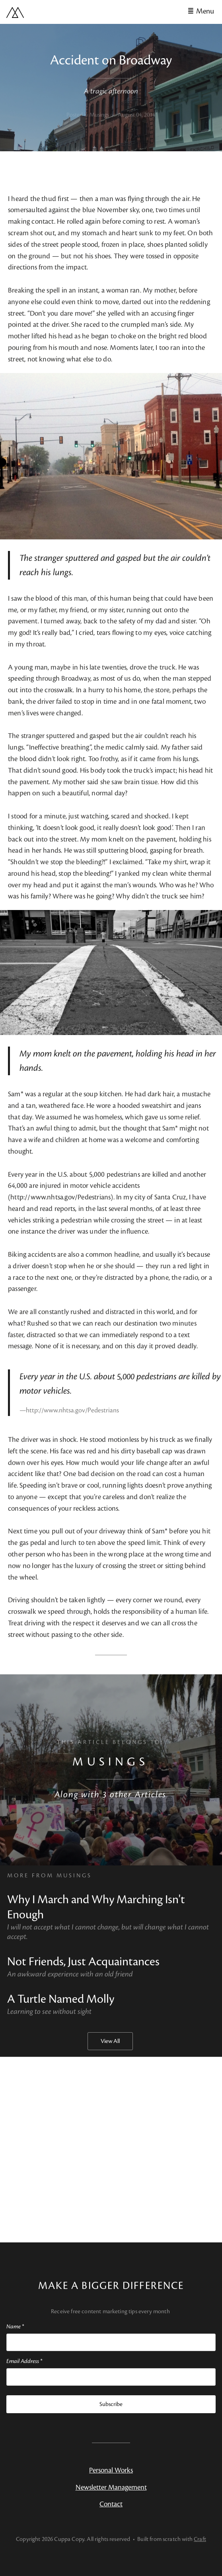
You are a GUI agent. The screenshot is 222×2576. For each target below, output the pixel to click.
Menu (205, 11)
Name (15, 2326)
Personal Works (111, 2470)
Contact (111, 2504)
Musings (110, 1761)
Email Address (24, 2361)
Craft (200, 2539)
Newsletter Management (111, 2487)
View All (110, 2041)
